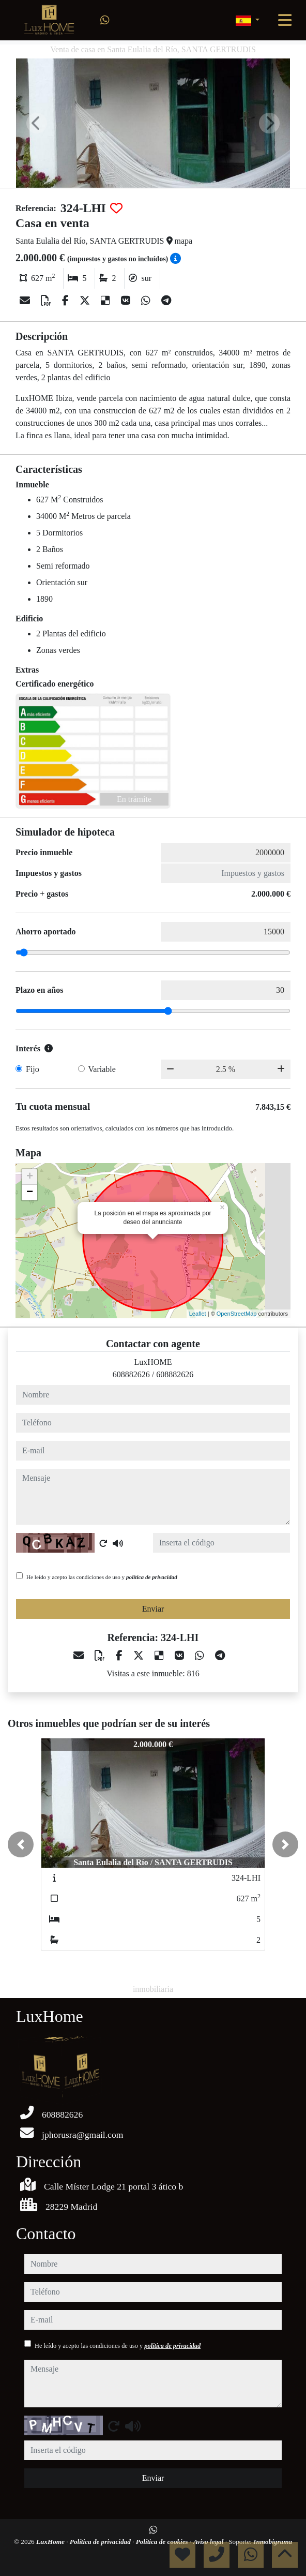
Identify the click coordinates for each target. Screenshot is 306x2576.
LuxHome (51, 2541)
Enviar (153, 1608)
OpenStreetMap (237, 1314)
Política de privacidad (101, 2541)
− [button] (29, 1192)
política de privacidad (151, 1577)
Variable (102, 1069)
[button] (21, 1844)
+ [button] (29, 1177)
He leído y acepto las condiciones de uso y (101, 1577)
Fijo (32, 1069)
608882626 (131, 1374)
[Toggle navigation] (285, 20)
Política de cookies (163, 2541)
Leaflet (197, 1314)
